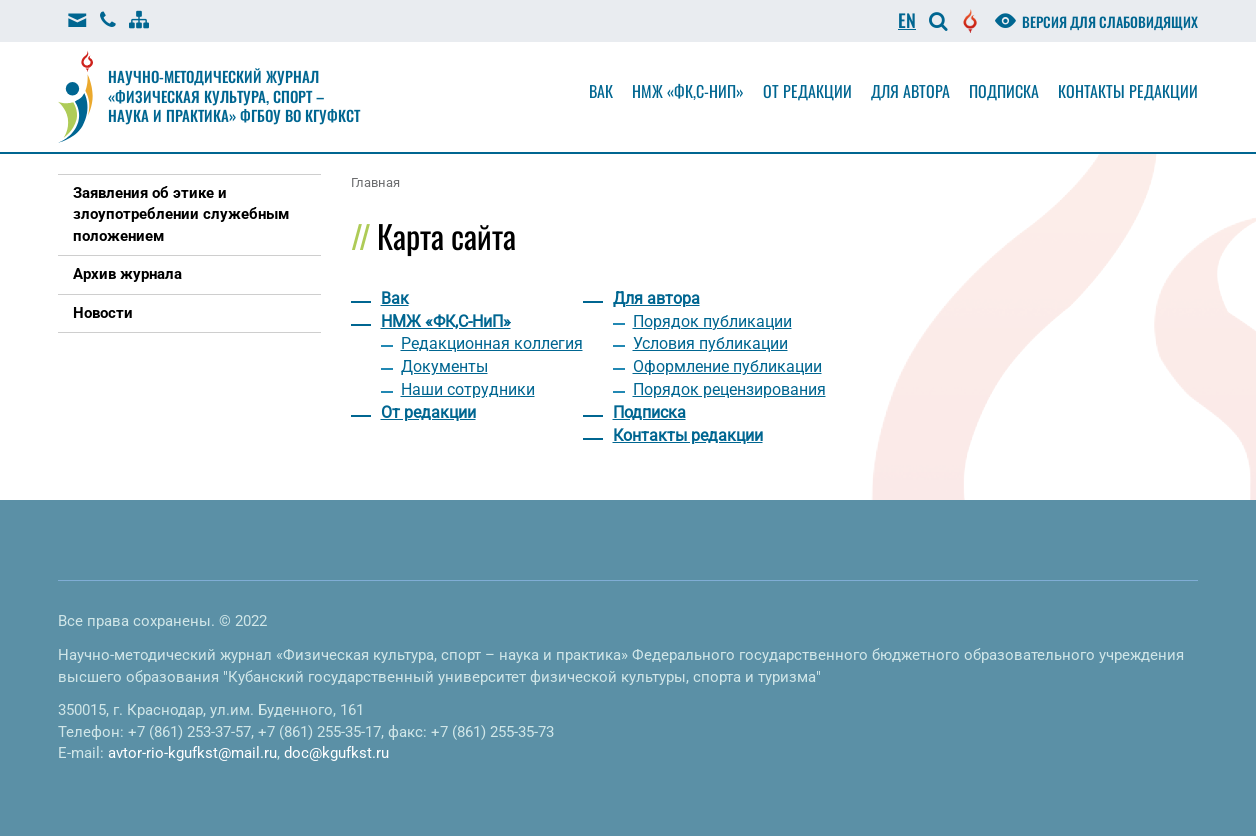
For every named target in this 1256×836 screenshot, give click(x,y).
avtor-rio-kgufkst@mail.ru (192, 753)
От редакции (807, 91)
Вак (601, 91)
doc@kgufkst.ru (336, 753)
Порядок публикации (712, 321)
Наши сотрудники (468, 389)
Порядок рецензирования (729, 389)
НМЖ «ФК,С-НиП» (688, 91)
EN (907, 20)
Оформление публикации (727, 366)
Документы (444, 366)
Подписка (1004, 91)
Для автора (910, 91)
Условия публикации (710, 343)
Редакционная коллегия (492, 343)
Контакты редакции (1128, 91)
